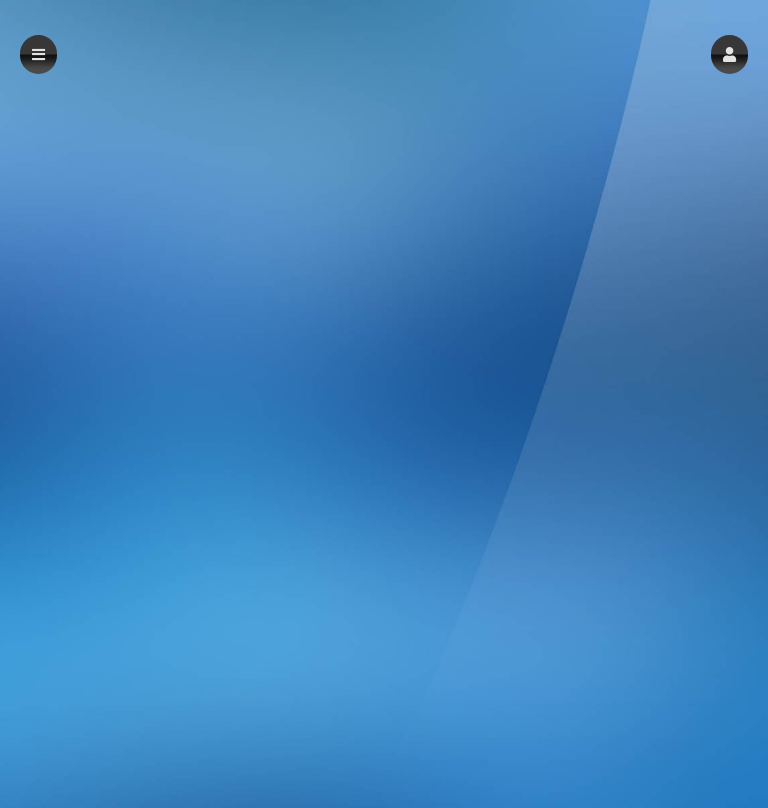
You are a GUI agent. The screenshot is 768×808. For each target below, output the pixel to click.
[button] (729, 54)
